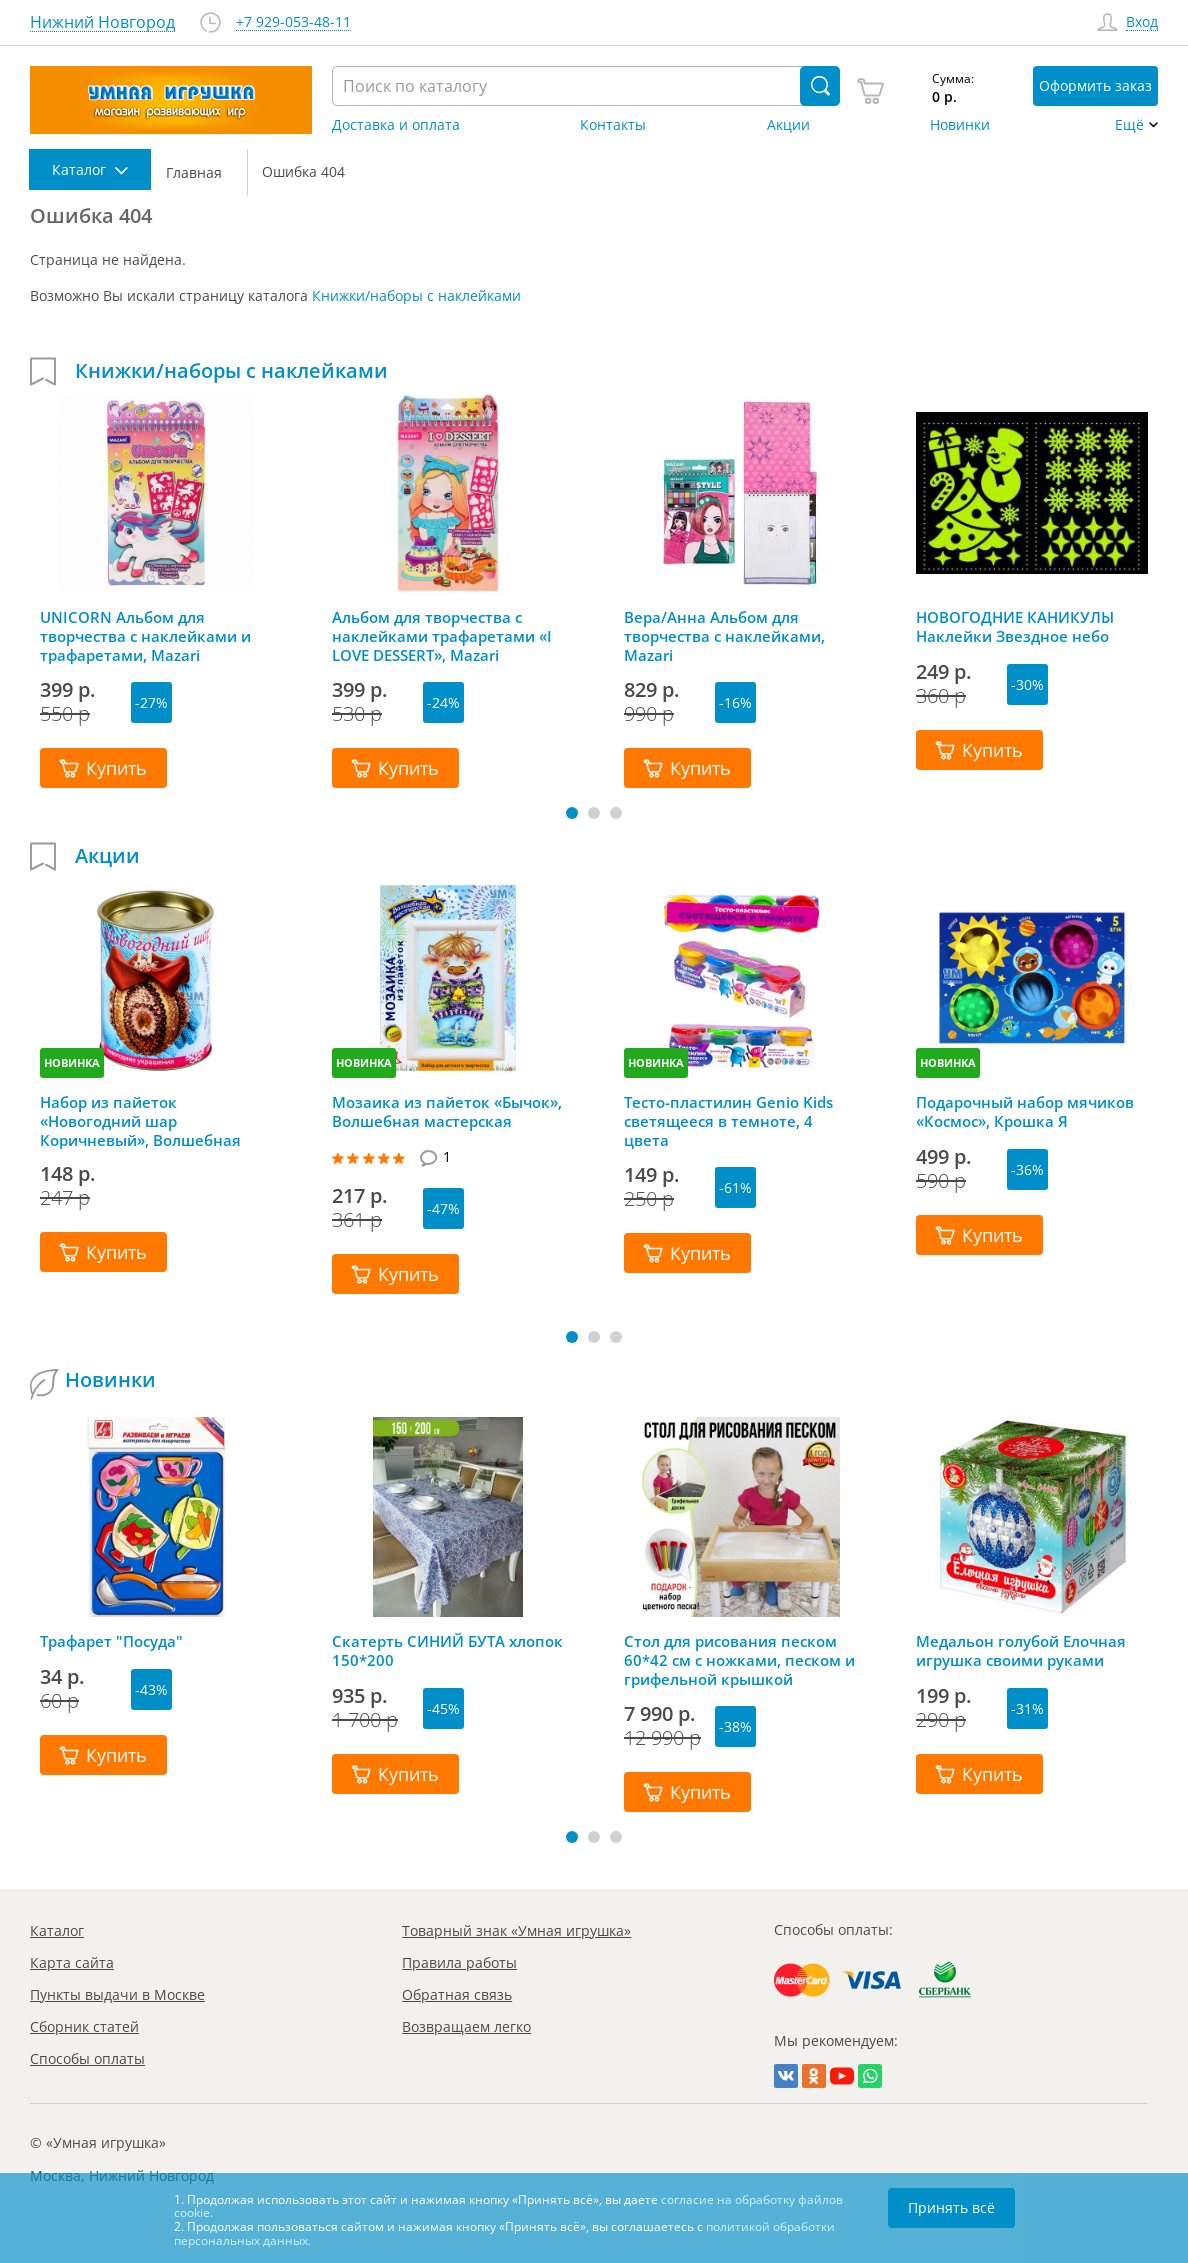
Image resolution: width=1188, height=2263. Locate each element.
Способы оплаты (87, 2058)
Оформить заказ (1095, 85)
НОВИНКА (72, 1062)
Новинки (960, 125)
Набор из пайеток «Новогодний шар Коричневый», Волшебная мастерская (140, 1121)
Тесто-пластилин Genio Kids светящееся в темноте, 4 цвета (728, 1121)
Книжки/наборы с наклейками (416, 295)
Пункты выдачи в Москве (117, 1994)
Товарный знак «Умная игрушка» (516, 1930)
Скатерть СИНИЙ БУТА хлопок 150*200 (447, 1651)
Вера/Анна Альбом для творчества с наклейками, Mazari (724, 636)
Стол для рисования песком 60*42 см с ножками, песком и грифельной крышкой (739, 1660)
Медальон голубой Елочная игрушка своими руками (1021, 1651)
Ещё (1129, 125)
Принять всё (951, 2207)
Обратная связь (457, 1994)
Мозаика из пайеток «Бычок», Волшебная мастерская (447, 1112)
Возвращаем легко (466, 2026)
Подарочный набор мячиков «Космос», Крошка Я (1025, 1112)
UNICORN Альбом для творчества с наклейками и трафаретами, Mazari (145, 636)
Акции (788, 125)
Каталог (57, 1930)
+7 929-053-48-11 (293, 22)
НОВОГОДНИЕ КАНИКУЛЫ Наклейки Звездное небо (1015, 627)
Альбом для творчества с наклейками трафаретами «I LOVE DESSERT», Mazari (442, 636)
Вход (1142, 22)
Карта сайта (72, 1962)
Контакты (613, 125)
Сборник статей (84, 2026)
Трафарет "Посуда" (111, 1641)
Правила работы (459, 1962)
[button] (572, 813)
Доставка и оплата (396, 125)
